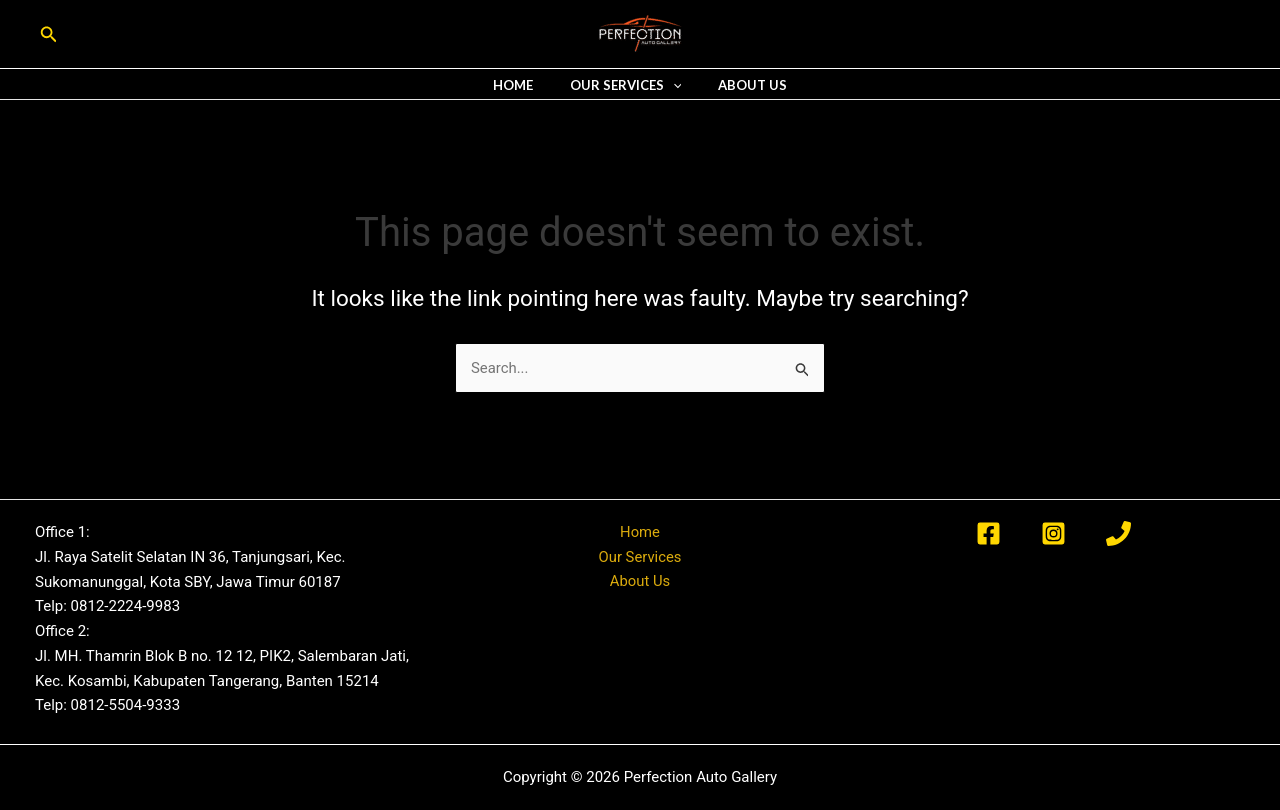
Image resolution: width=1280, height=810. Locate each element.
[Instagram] (1053, 533)
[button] (49, 34)
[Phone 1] (1118, 533)
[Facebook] (988, 533)
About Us (741, 85)
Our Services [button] (626, 85)
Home (524, 85)
